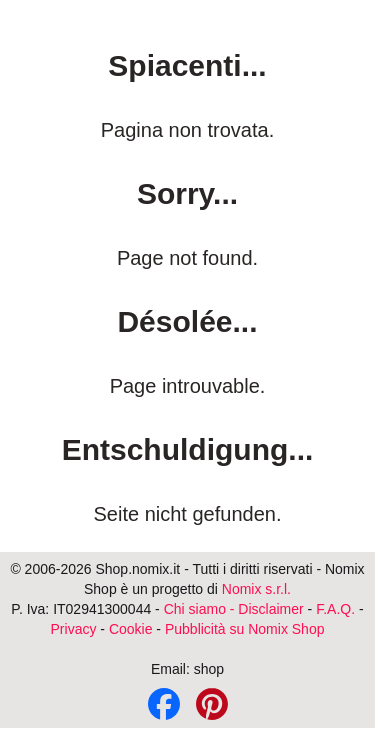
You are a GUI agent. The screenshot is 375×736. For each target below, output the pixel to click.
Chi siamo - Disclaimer (234, 609)
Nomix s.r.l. (256, 589)
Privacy (74, 629)
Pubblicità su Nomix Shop (245, 629)
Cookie (131, 629)
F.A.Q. (335, 609)
